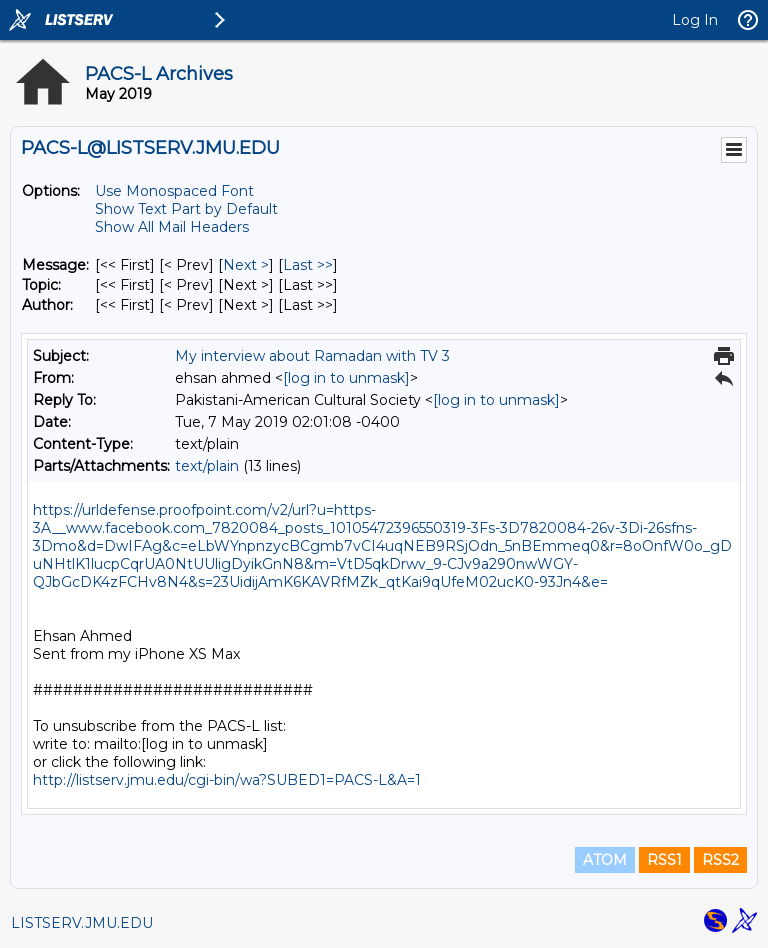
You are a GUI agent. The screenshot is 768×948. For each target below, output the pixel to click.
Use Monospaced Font (174, 191)
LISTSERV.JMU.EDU (82, 923)
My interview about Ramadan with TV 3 (312, 356)
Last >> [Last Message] (308, 265)
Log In (695, 20)
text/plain (207, 466)
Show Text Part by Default (186, 209)
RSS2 (720, 860)
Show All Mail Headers (172, 227)
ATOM (605, 860)
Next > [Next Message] (246, 265)
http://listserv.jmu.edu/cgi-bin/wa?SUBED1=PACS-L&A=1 (227, 780)
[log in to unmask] (346, 378)
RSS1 (664, 860)
